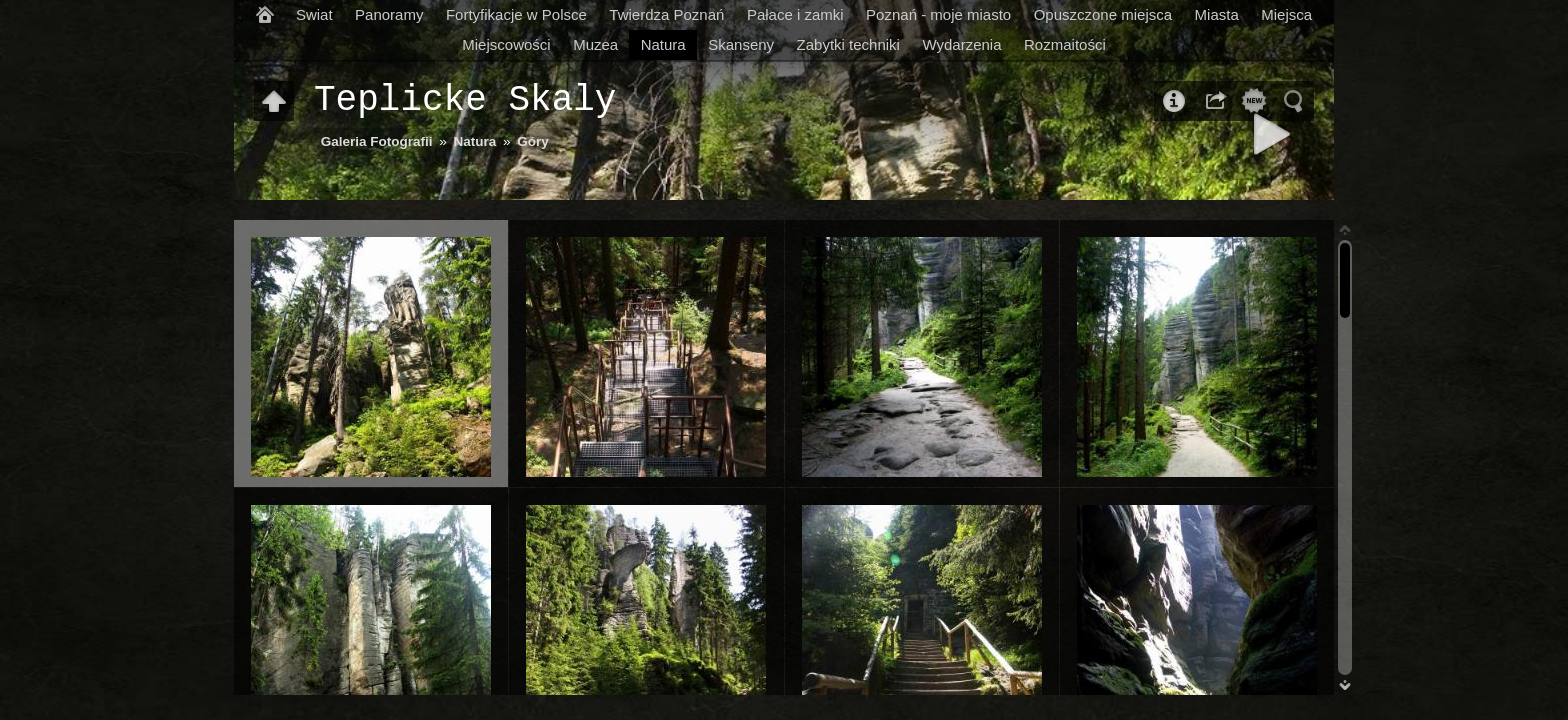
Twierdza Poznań (666, 14)
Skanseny (741, 44)
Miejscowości (506, 44)
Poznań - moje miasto (938, 14)
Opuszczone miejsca (1103, 14)
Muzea (595, 44)
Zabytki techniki (848, 44)
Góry (533, 141)
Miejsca (1286, 14)
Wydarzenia (961, 44)
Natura (663, 44)
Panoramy (389, 14)
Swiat (314, 14)
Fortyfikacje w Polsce (516, 14)
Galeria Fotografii (377, 141)
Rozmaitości (1065, 44)
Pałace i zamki (795, 14)
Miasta (1217, 14)
